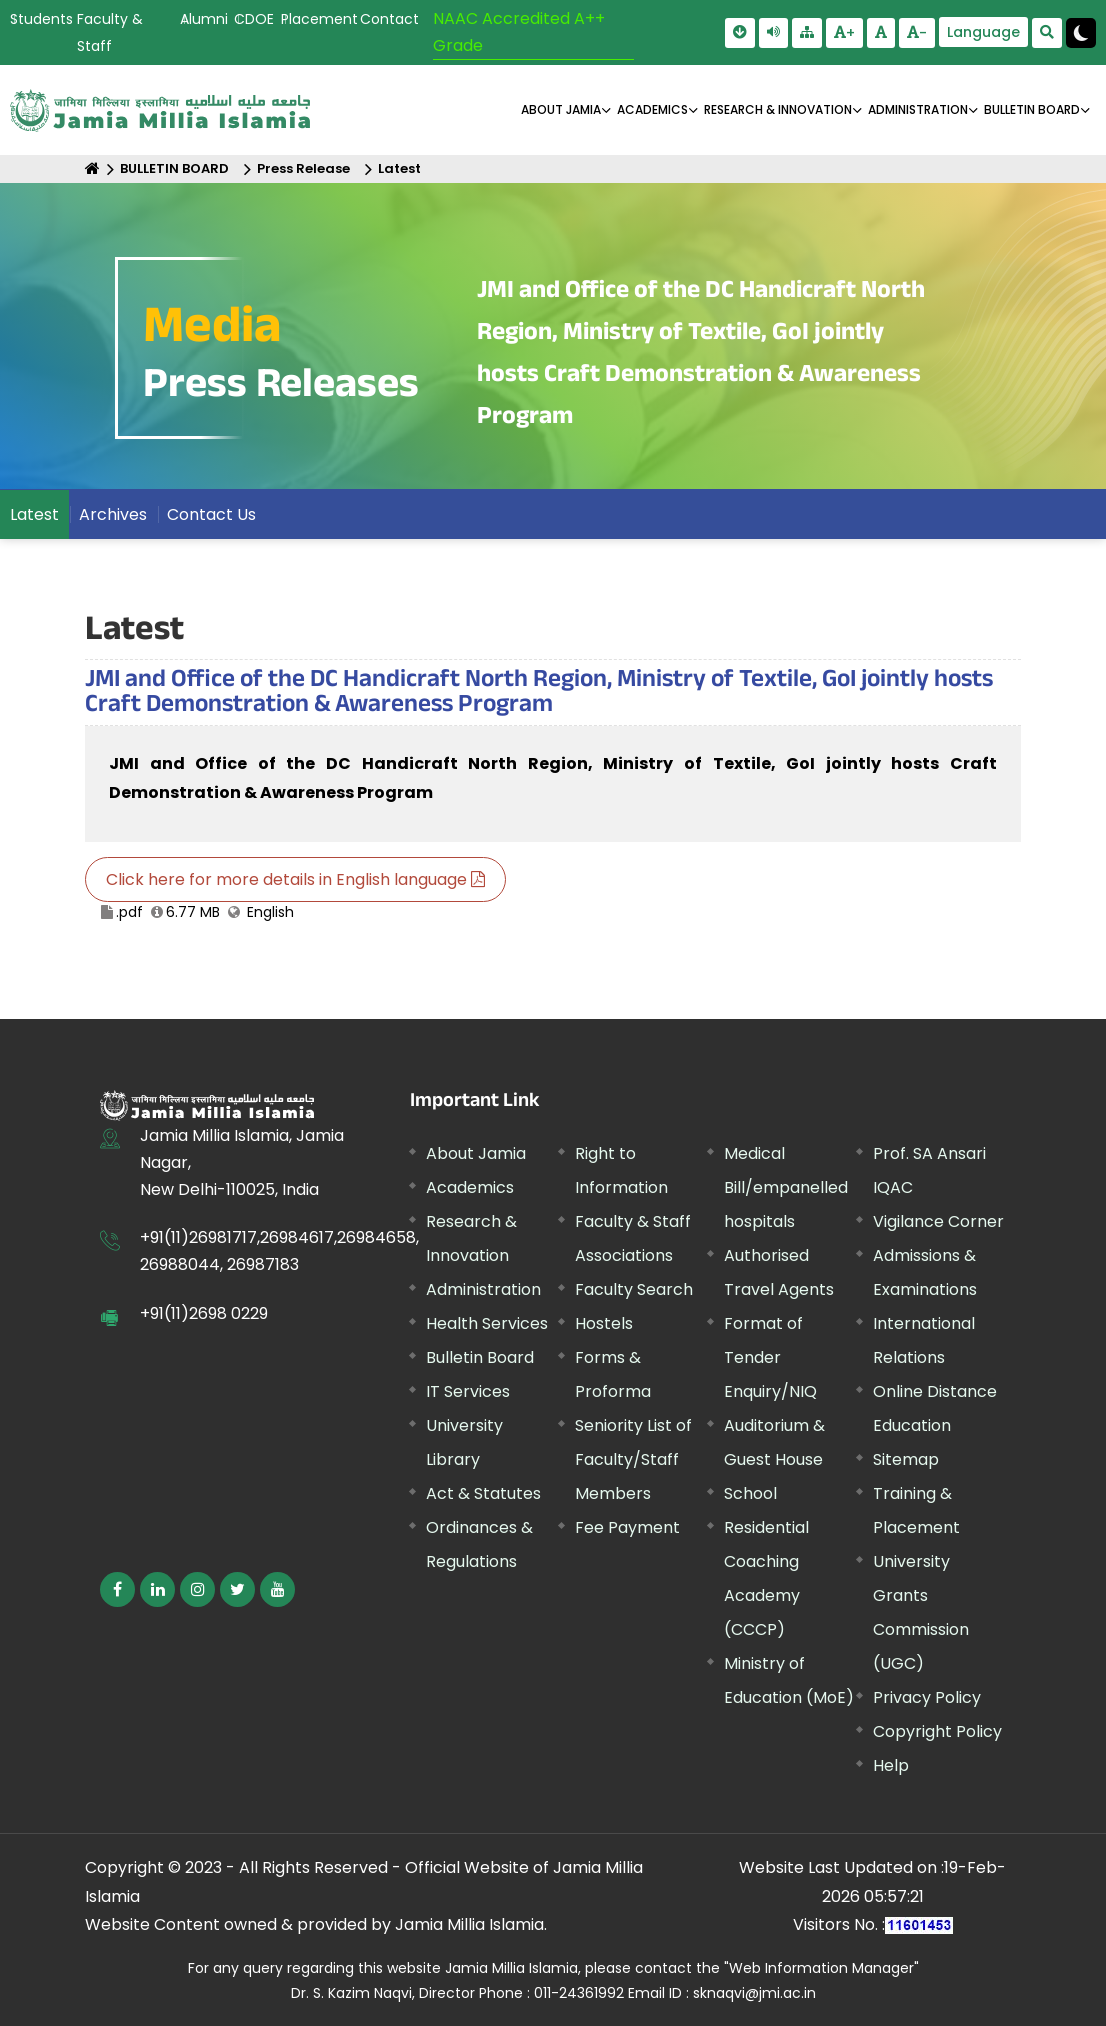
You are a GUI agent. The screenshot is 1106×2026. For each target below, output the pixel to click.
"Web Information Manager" (821, 1968)
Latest (399, 168)
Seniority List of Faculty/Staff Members (633, 1459)
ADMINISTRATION (918, 109)
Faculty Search (634, 1289)
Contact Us (211, 514)
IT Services (468, 1391)
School (750, 1493)
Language (983, 32)
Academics (470, 1187)
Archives (113, 514)
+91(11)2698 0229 (204, 1313)
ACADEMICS (652, 109)
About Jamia (561, 109)
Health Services (487, 1323)
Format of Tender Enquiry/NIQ (770, 1357)
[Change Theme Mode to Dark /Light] (1081, 33)
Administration (483, 1289)
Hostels (604, 1323)
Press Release (303, 168)
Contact (389, 19)
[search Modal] (1047, 33)
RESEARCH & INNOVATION (778, 109)
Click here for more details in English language (295, 879)
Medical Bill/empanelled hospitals (786, 1187)
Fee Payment (627, 1527)
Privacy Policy (927, 1697)
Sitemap (906, 1459)
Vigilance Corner (938, 1221)
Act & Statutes (483, 1493)
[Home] (92, 168)
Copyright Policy (937, 1731)
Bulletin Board (480, 1357)
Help (891, 1765)
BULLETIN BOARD (1032, 109)
